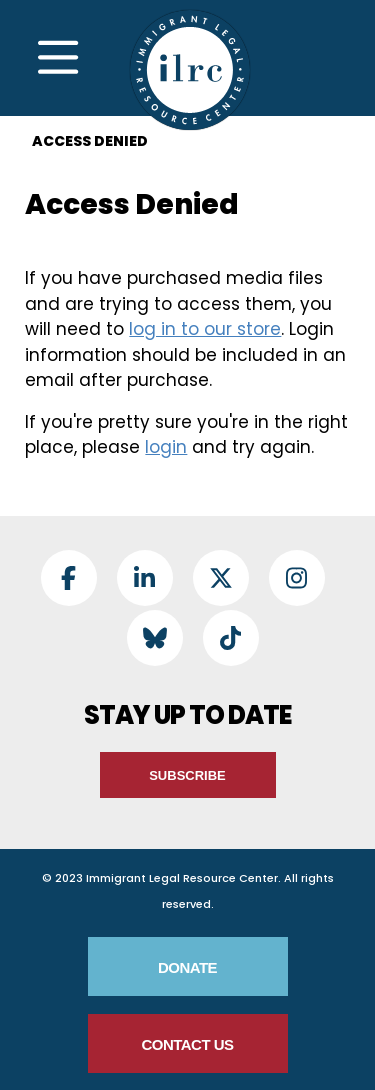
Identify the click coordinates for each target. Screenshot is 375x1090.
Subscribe (187, 775)
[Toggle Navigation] (58, 58)
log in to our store (205, 329)
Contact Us (187, 1044)
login (166, 447)
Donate (187, 967)
